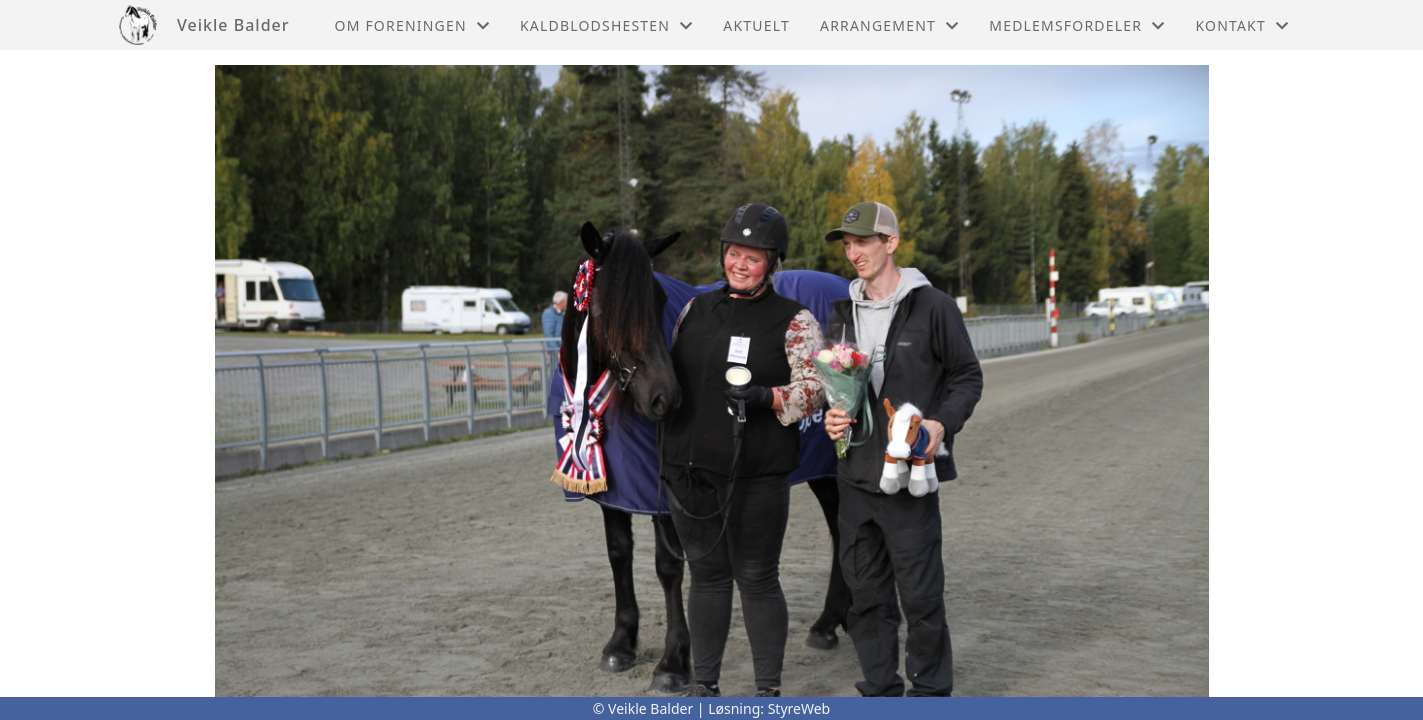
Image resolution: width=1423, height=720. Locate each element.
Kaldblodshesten (606, 25)
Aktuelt (756, 25)
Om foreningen (412, 25)
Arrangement (889, 25)
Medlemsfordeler (1077, 25)
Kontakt (1242, 25)
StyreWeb (799, 708)
